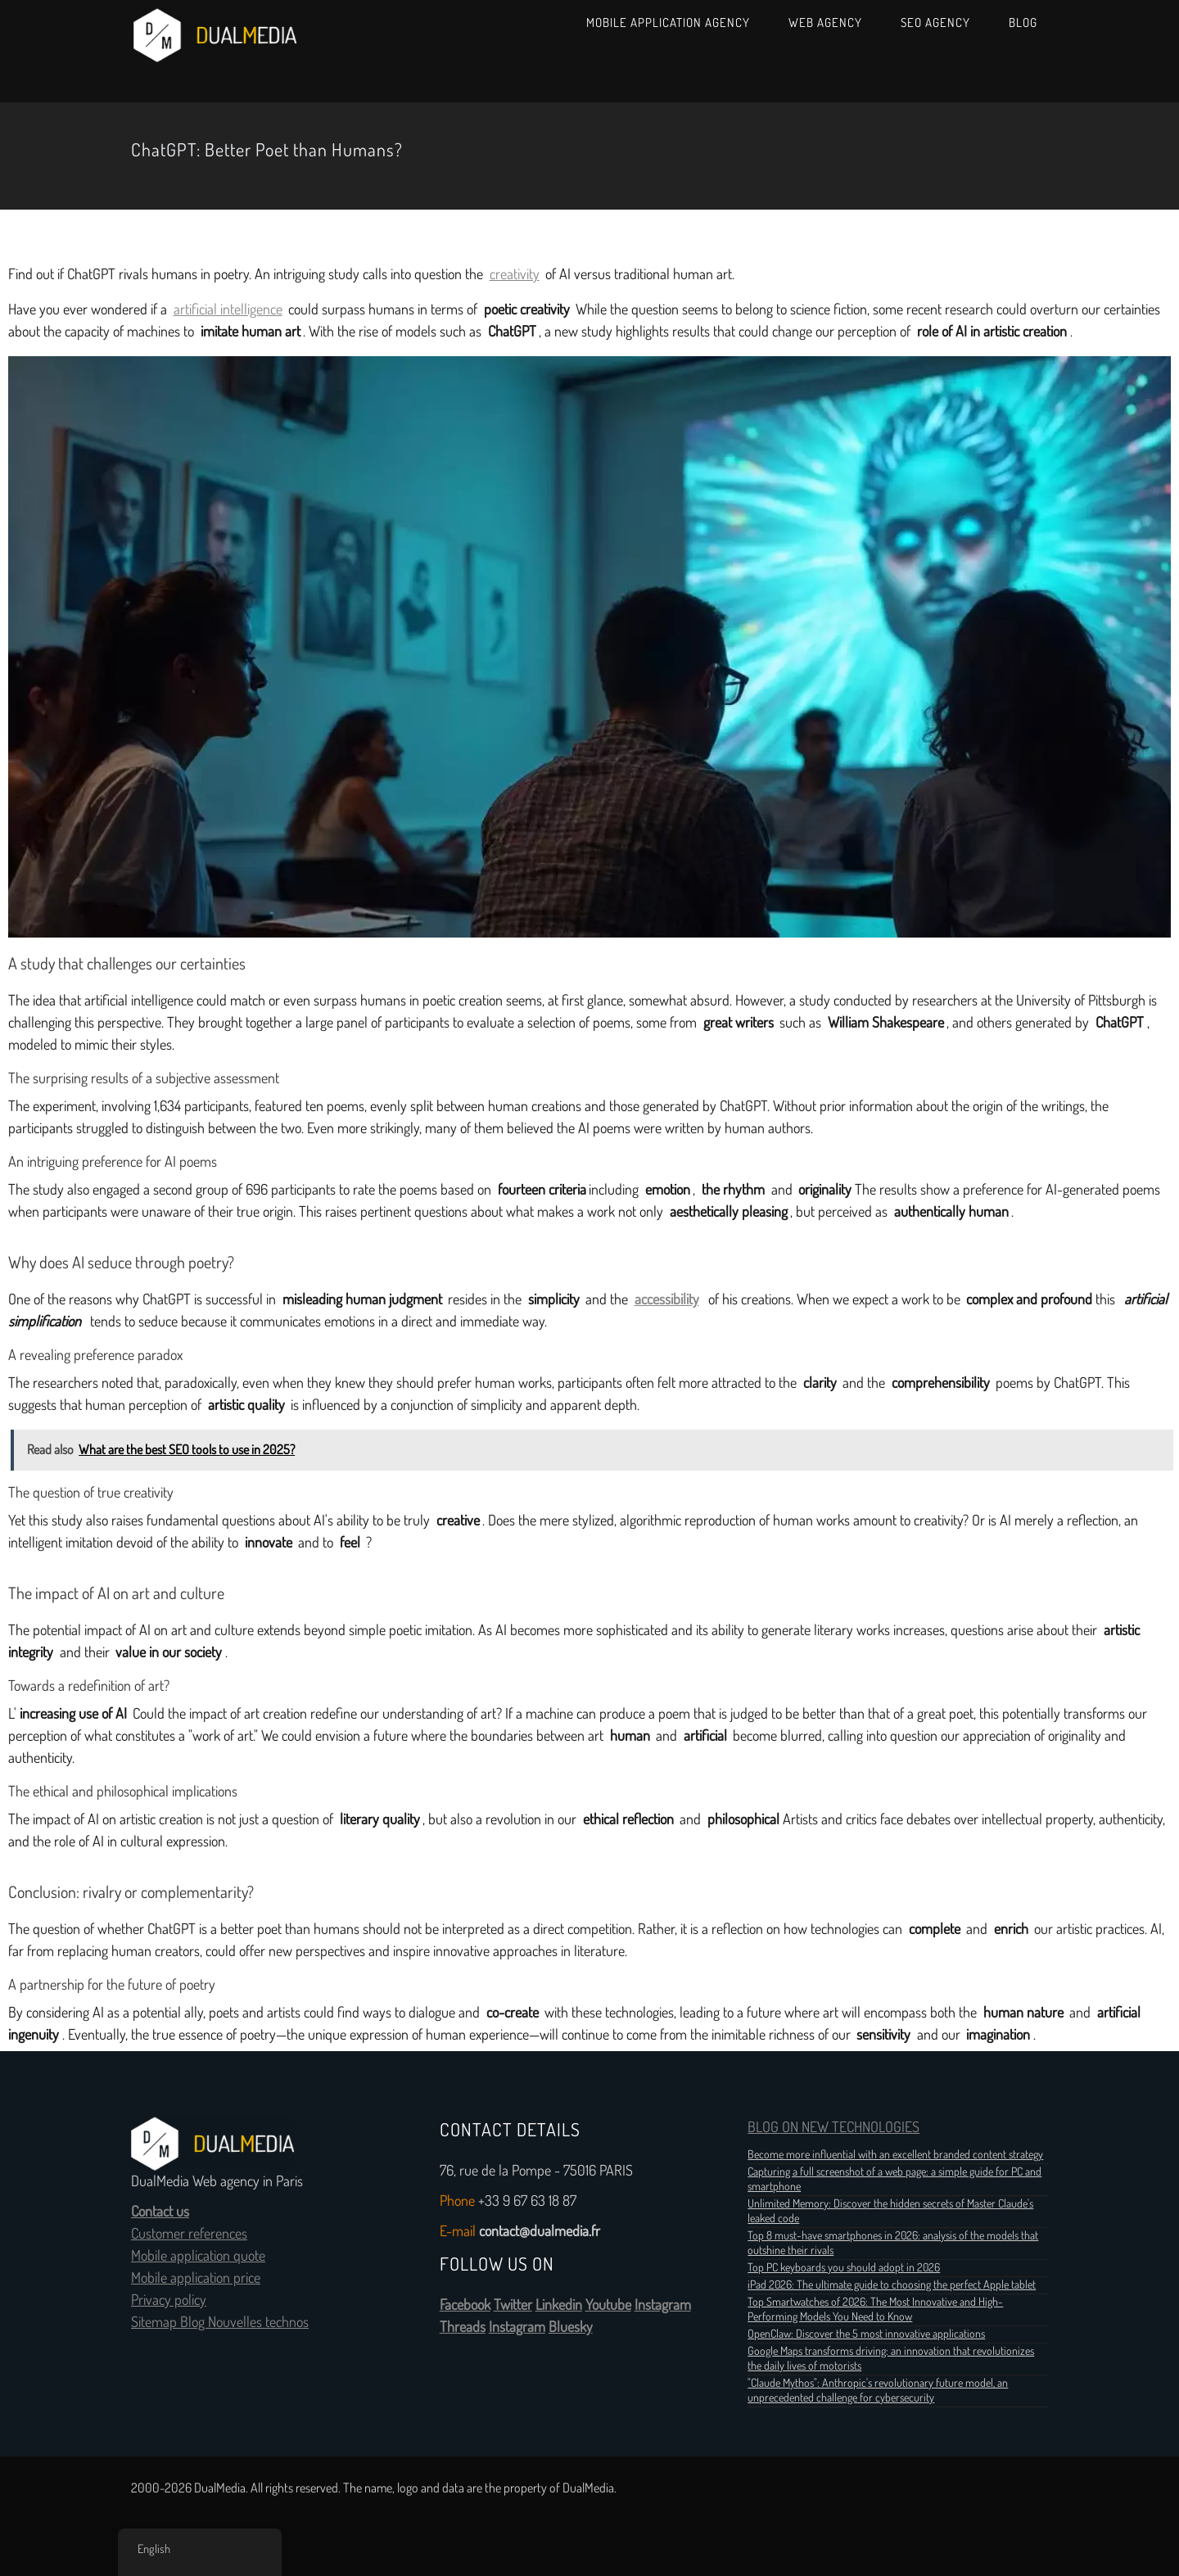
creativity (515, 274)
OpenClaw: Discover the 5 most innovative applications (866, 2333)
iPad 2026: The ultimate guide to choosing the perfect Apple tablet (892, 2284)
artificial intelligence (228, 309)
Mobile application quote (198, 2256)
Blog (1023, 22)
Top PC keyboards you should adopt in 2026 (844, 2267)
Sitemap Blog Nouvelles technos (220, 2322)
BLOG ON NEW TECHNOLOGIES (833, 2127)
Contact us (160, 2211)
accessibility (667, 1299)
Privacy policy (168, 2300)
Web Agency (825, 22)
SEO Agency (935, 22)
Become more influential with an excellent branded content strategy (895, 2154)
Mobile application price (195, 2278)
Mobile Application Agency (668, 22)
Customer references (189, 2234)
